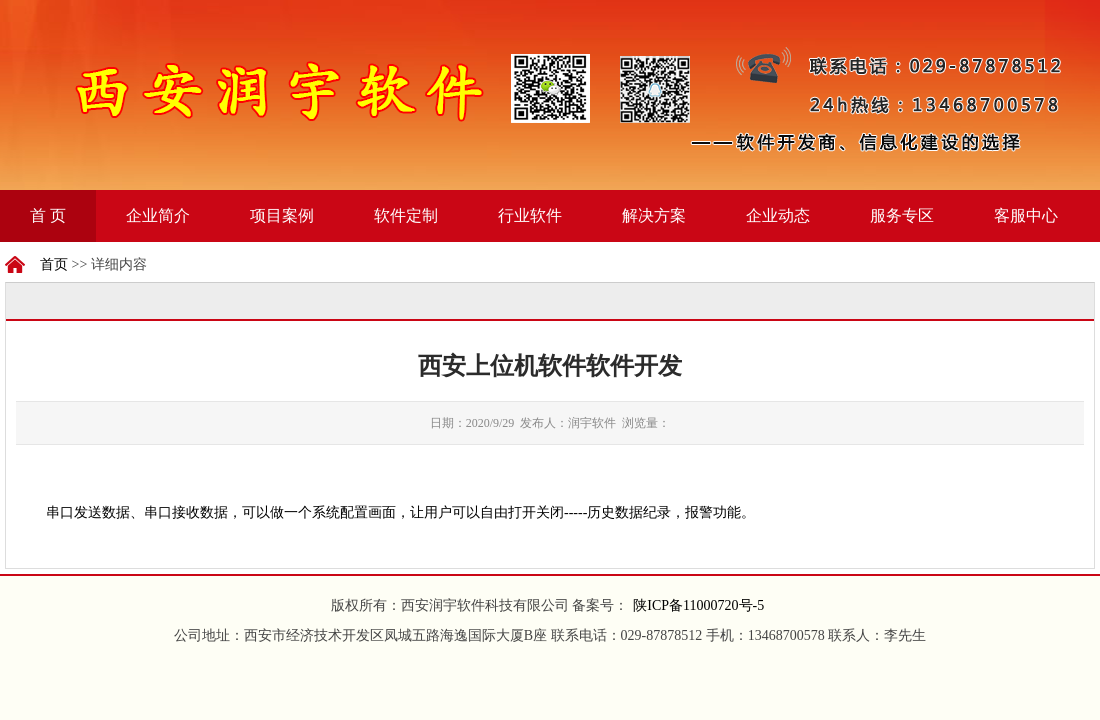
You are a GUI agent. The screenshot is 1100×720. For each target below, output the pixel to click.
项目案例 (282, 215)
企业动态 (778, 215)
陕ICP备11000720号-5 (698, 605)
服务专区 (902, 215)
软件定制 (406, 215)
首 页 (48, 215)
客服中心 (1026, 215)
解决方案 (654, 215)
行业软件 (530, 215)
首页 (54, 264)
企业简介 (158, 215)
